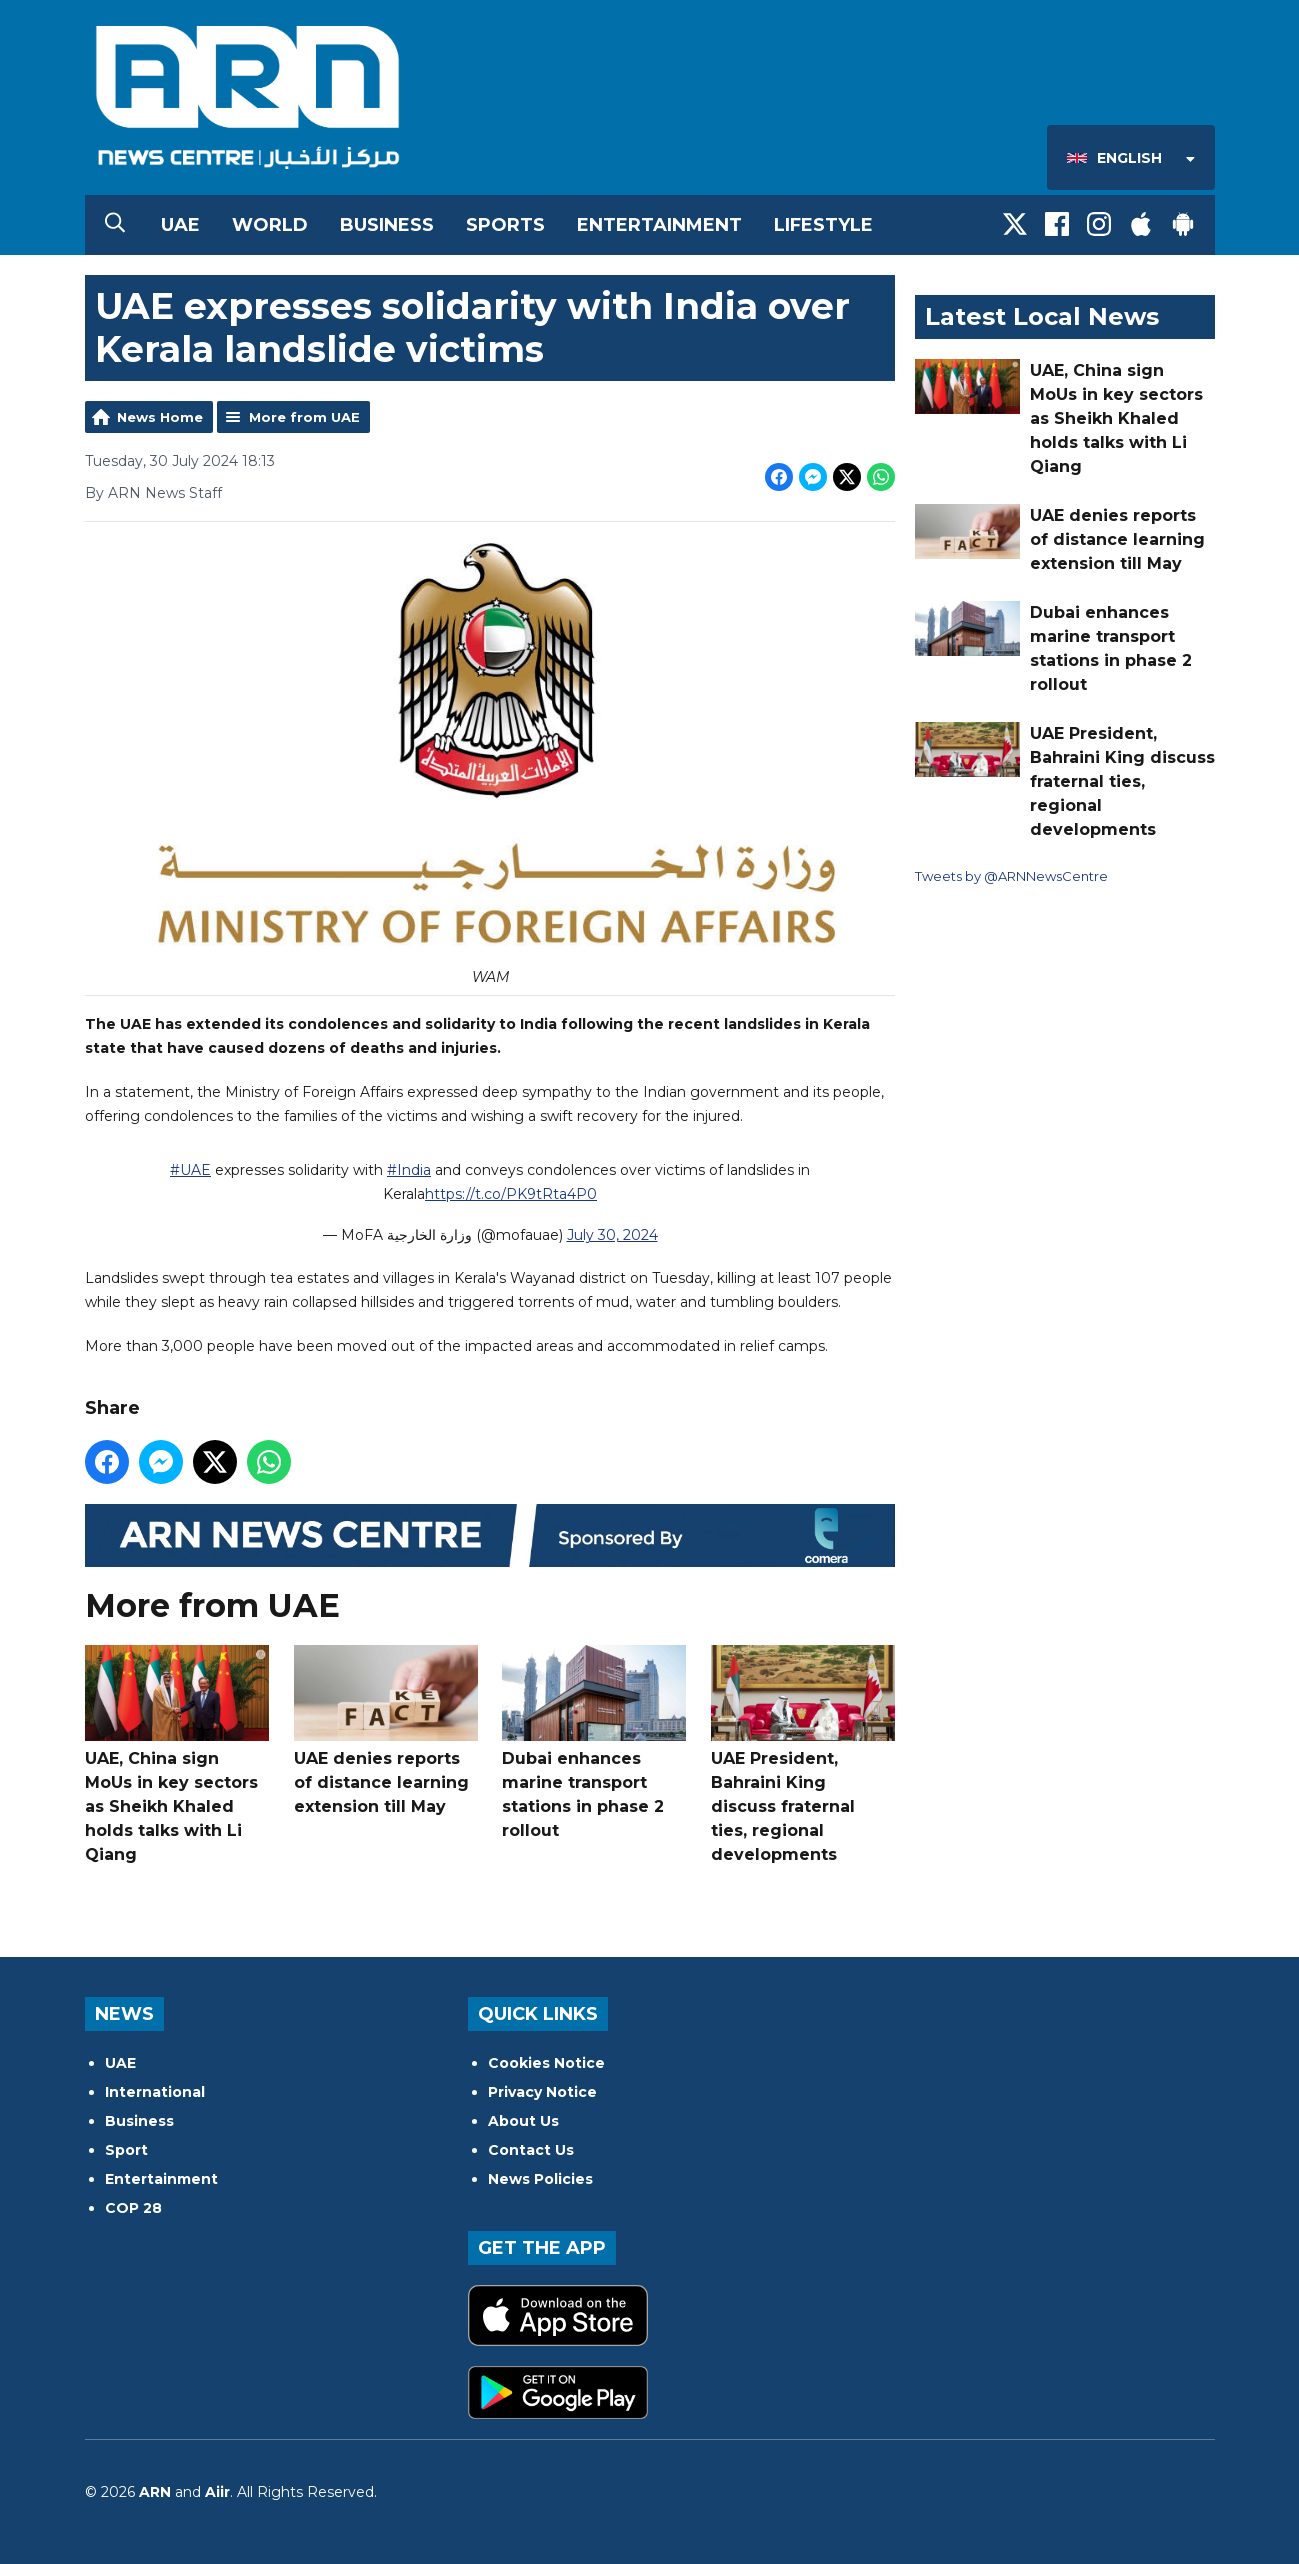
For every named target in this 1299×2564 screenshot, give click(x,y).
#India (409, 1171)
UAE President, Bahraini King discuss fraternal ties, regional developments (802, 1754)
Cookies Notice (546, 2063)
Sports (505, 225)
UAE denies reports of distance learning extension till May (385, 1730)
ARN (155, 2492)
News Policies (540, 2179)
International (155, 2092)
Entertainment (659, 225)
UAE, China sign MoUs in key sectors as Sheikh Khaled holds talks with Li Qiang (177, 1754)
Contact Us (531, 2150)
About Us (523, 2121)
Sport (126, 2150)
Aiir (217, 2492)
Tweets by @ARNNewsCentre (1011, 876)
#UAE (190, 1171)
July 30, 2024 (611, 1236)
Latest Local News (1042, 316)
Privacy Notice (542, 2092)
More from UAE (304, 417)
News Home (160, 417)
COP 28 (133, 2208)
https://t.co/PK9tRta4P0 (511, 1195)
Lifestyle (823, 225)
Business (387, 225)
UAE (180, 225)
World (270, 225)
